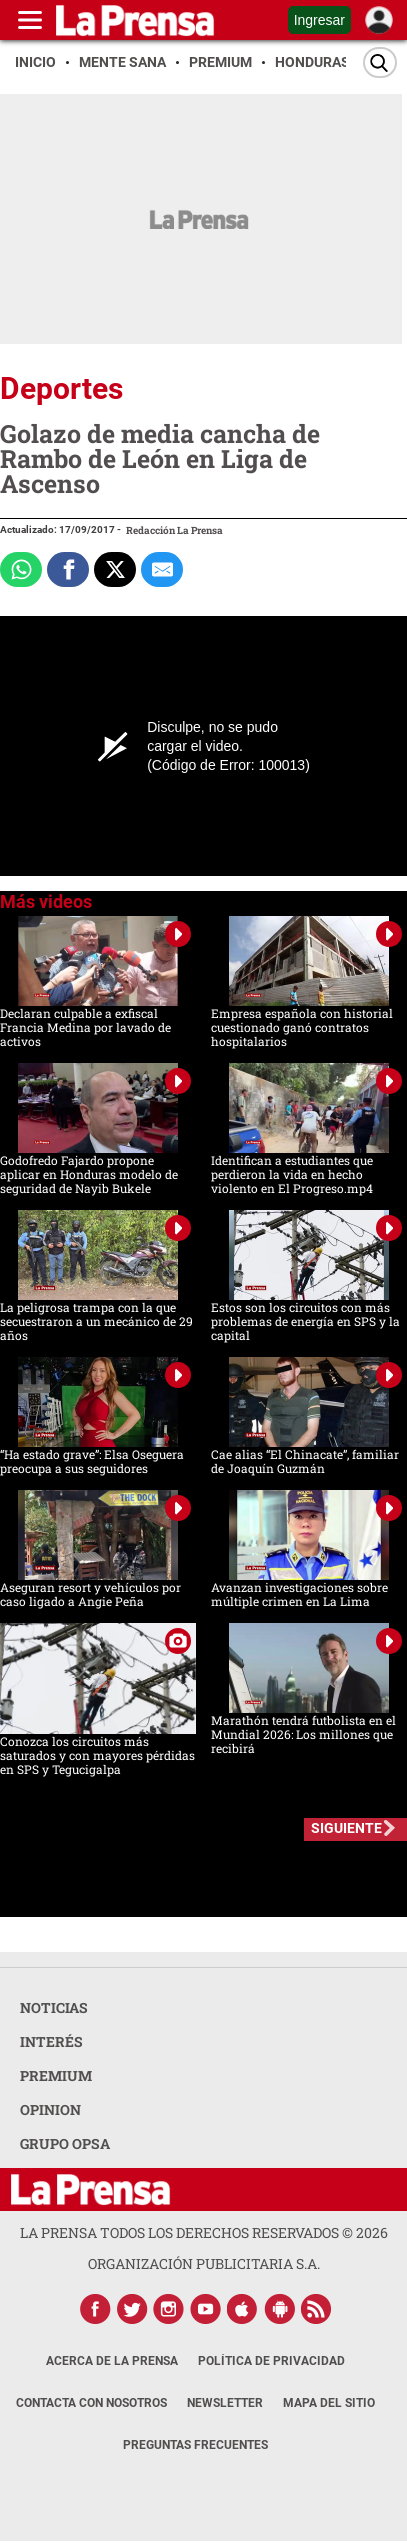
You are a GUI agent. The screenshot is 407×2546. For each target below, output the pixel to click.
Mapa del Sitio (329, 2403)
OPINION (50, 2109)
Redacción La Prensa (174, 530)
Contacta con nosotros (91, 2403)
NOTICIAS (54, 2007)
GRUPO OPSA (65, 2143)
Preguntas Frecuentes (195, 2445)
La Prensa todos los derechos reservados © (204, 2232)
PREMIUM (56, 2075)
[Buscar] (380, 62)
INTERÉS (51, 2041)
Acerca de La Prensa (112, 2361)
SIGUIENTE (346, 1828)
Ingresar (319, 20)
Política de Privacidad (271, 2361)
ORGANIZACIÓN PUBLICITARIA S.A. (204, 2263)
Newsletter (225, 2403)
